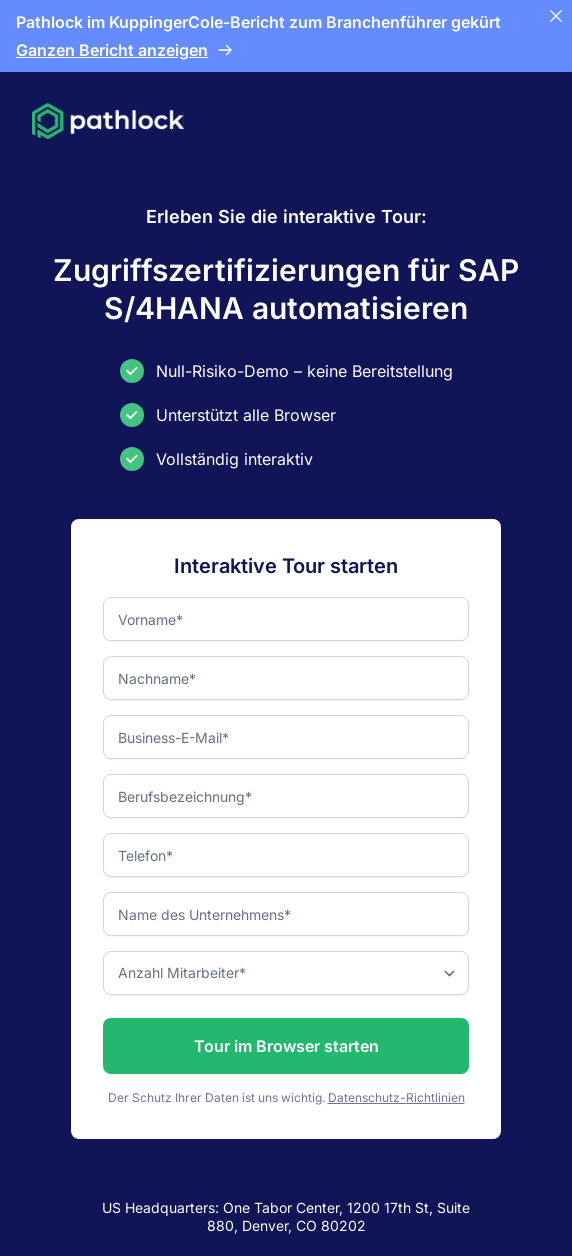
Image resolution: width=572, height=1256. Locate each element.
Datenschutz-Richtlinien (396, 1097)
